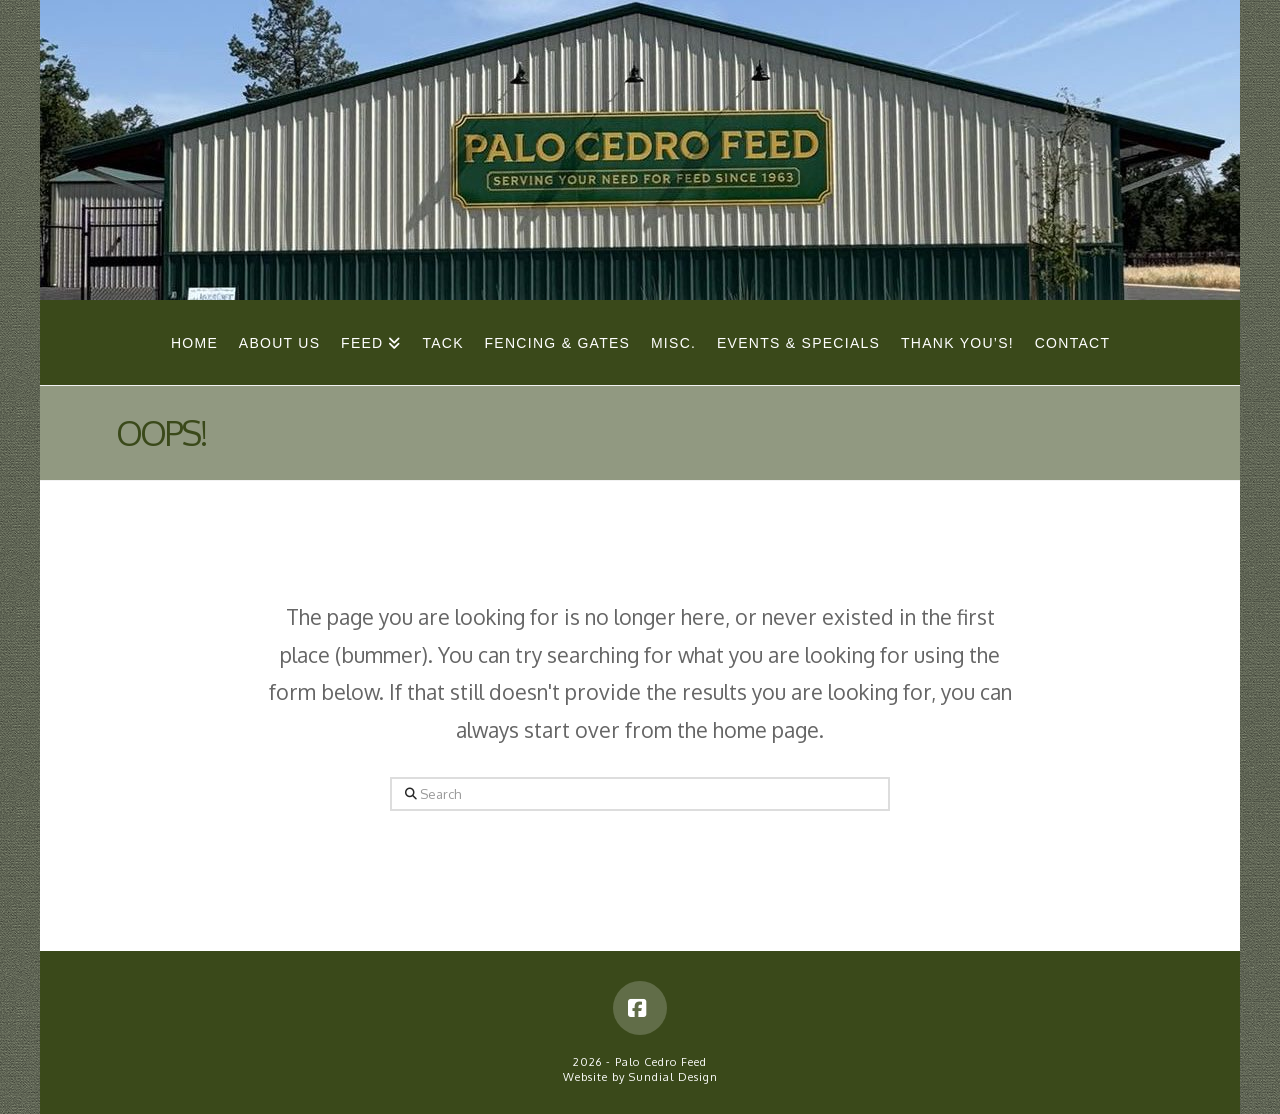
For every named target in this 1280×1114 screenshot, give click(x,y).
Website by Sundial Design (640, 1077)
